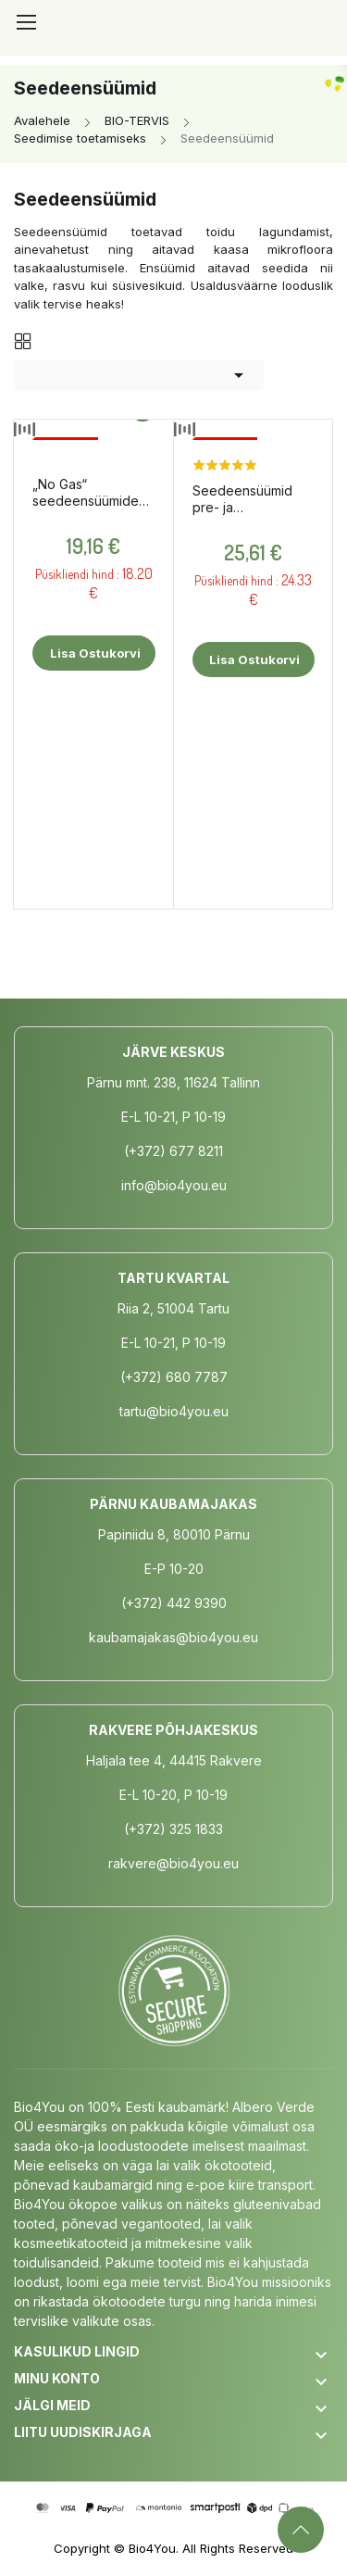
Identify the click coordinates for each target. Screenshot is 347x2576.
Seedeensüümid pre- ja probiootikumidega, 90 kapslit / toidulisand (252, 499)
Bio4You (152, 2548)
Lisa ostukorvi (94, 653)
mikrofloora (300, 249)
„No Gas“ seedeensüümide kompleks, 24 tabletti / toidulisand (91, 492)
